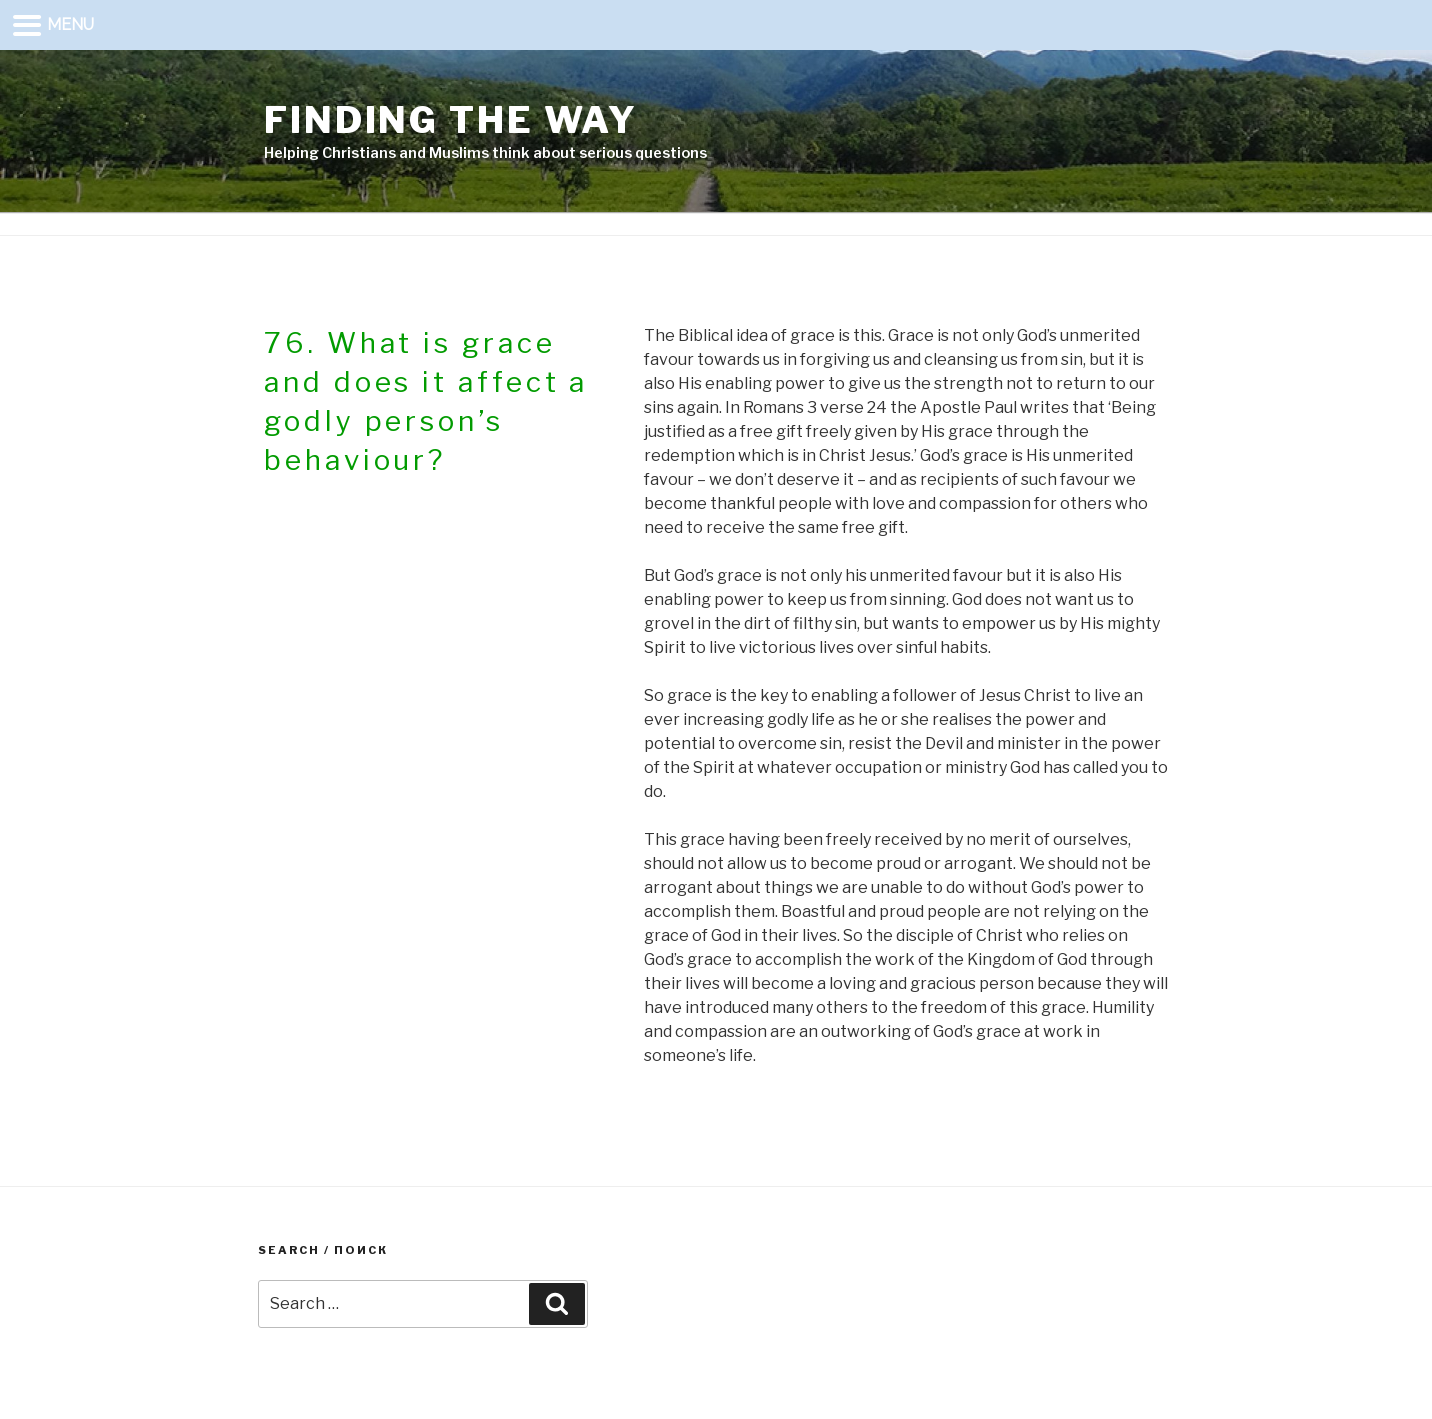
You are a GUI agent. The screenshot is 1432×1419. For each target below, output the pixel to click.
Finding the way (451, 120)
